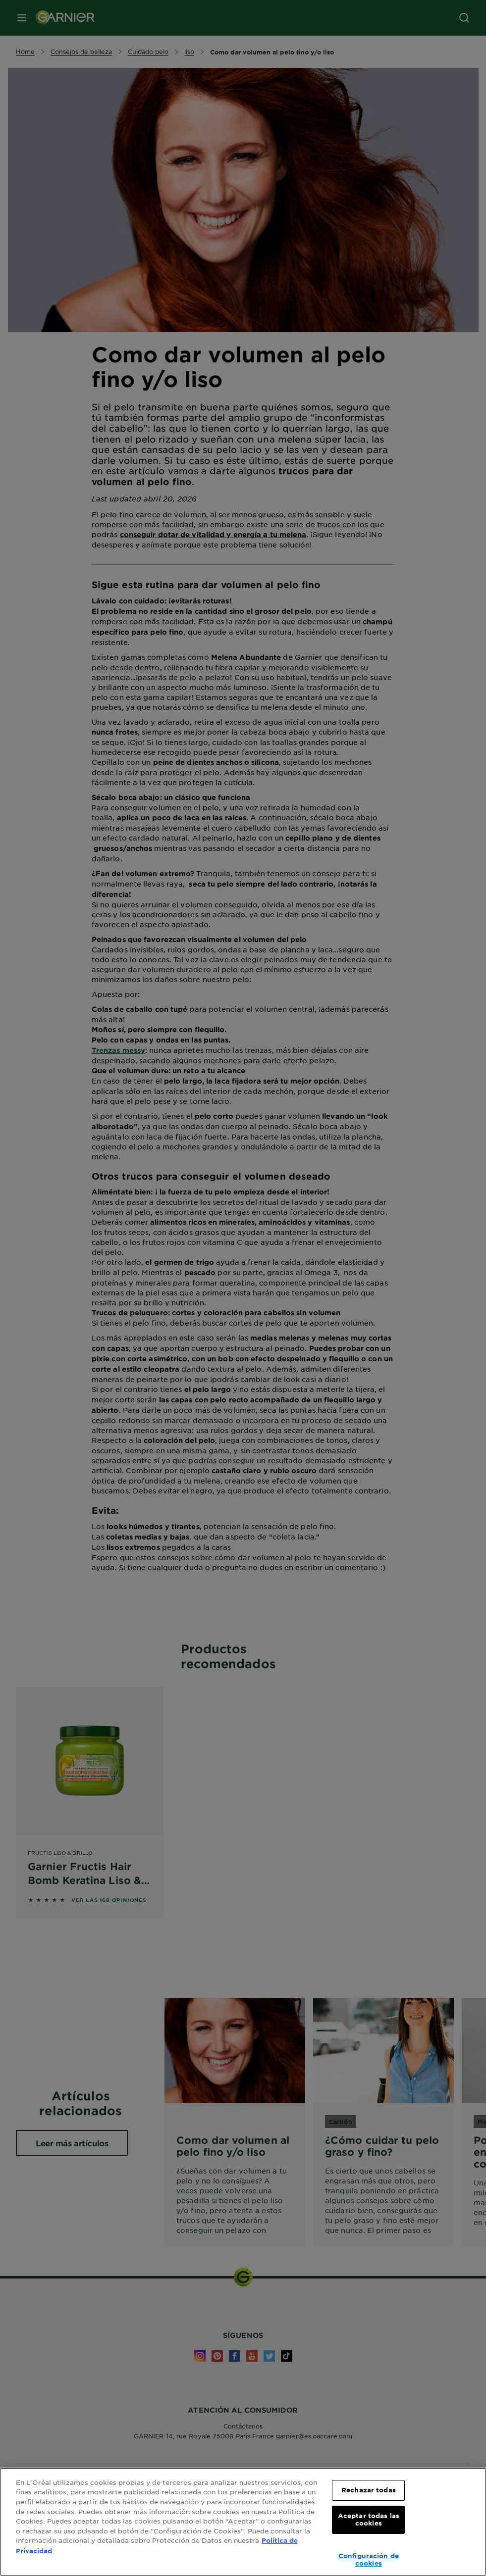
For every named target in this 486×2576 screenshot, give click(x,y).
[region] (243, 2522)
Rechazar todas (368, 2490)
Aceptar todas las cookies (368, 2519)
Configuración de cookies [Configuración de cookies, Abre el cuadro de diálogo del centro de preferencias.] (368, 2560)
